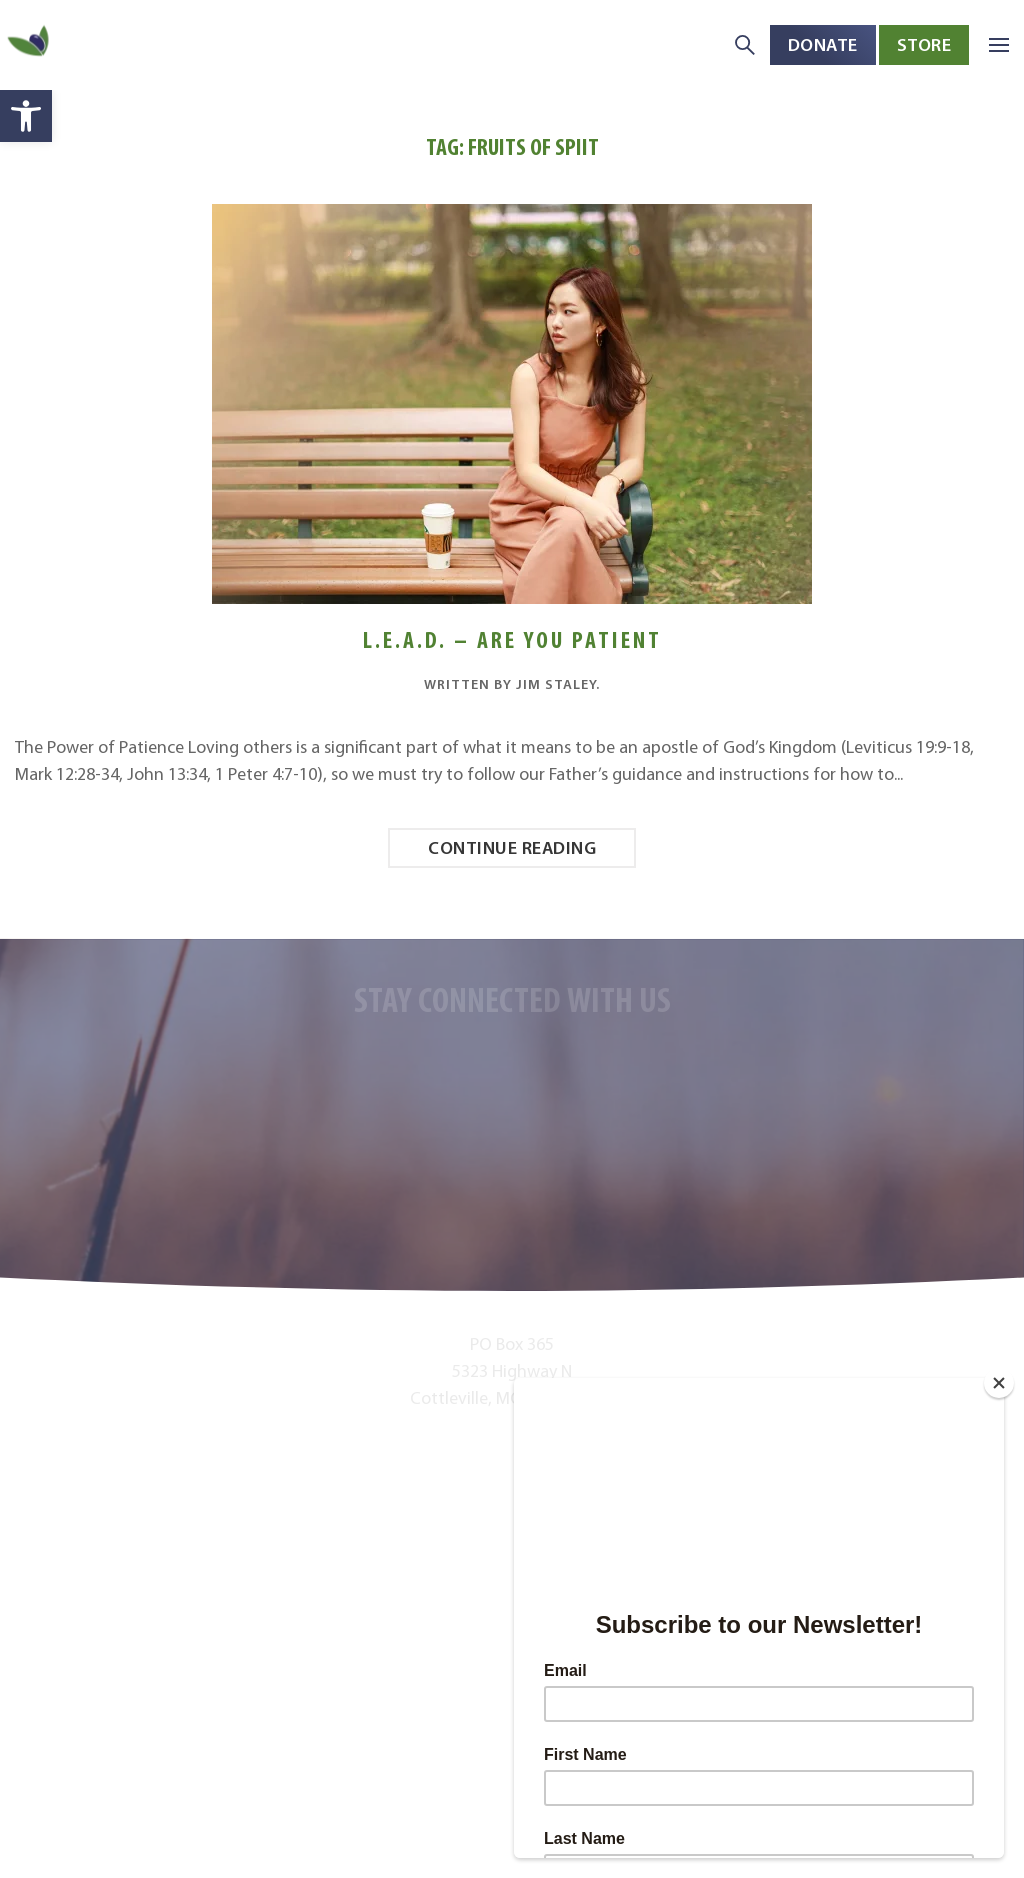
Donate (823, 44)
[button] (26, 116)
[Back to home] (30, 45)
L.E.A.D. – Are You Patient (512, 639)
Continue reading (512, 847)
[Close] (999, 1383)
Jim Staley (556, 684)
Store (924, 44)
